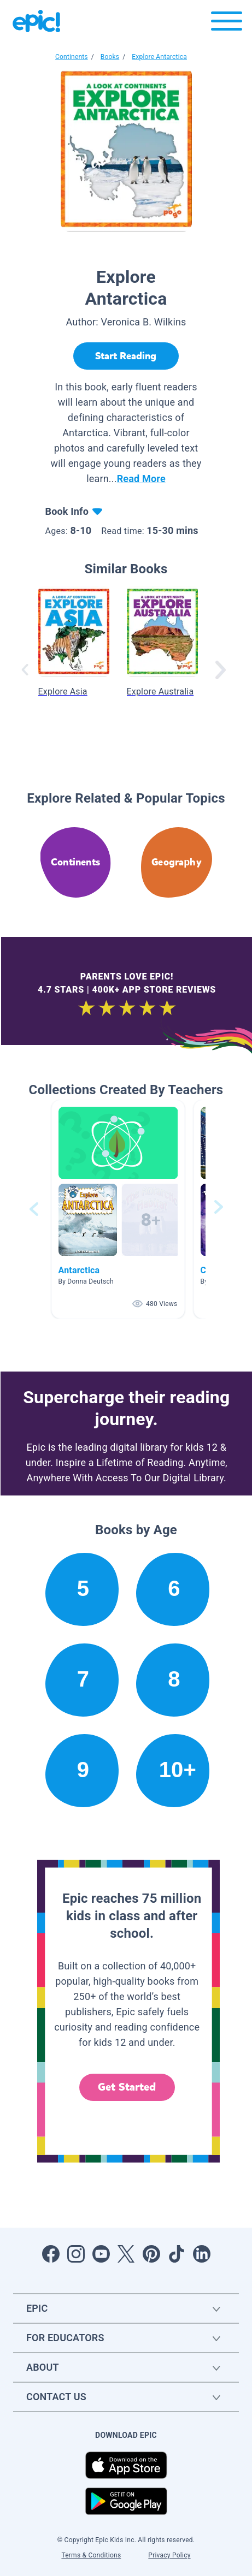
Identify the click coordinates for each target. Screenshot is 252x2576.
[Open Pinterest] (151, 2254)
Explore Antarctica (159, 57)
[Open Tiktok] (176, 2254)
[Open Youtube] (101, 2254)
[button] (118, 1209)
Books (110, 57)
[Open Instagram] (76, 2254)
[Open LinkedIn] (201, 2254)
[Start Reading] (126, 356)
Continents (71, 57)
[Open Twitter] (126, 2254)
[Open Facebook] (51, 2254)
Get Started (127, 2087)
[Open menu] (226, 24)
